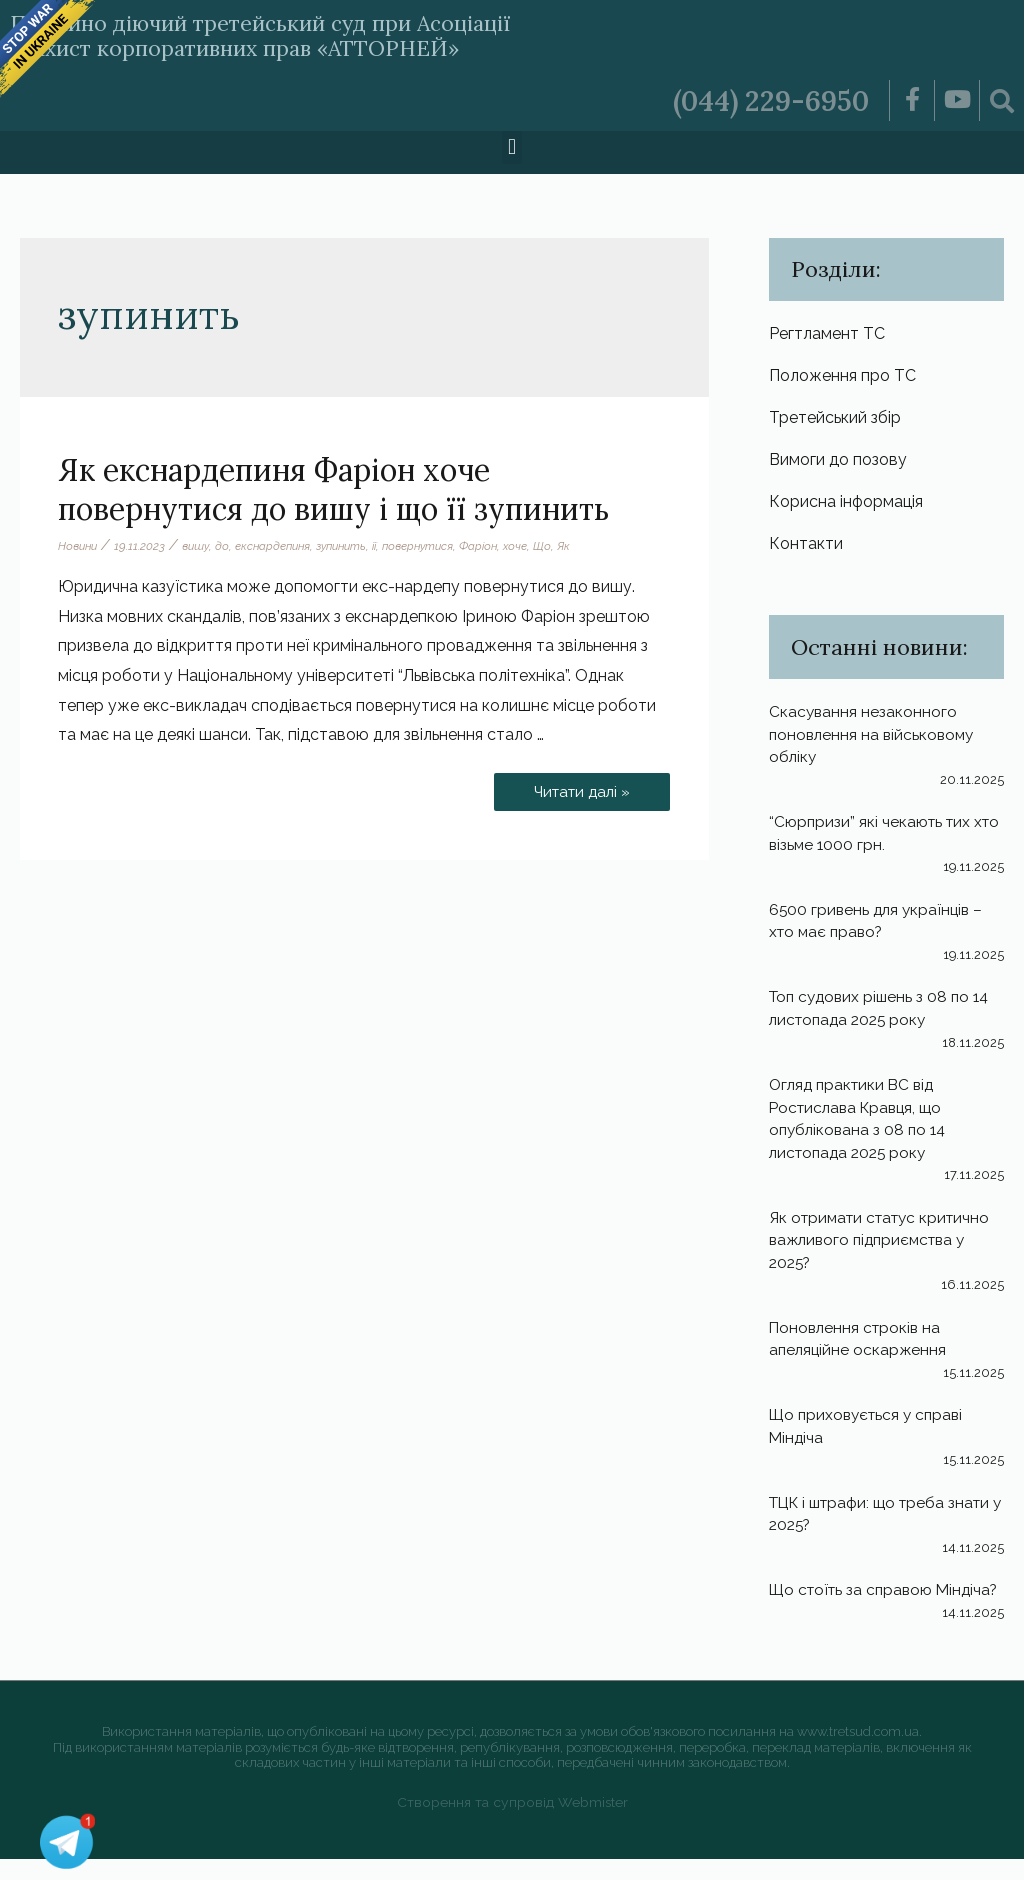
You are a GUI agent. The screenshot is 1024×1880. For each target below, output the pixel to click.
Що (567, 546)
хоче (539, 546)
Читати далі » (580, 786)
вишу (201, 546)
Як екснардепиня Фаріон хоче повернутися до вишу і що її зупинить (333, 489)
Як (588, 546)
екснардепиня (281, 546)
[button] (511, 147)
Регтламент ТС (827, 333)
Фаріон (501, 546)
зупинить (355, 546)
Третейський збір (835, 418)
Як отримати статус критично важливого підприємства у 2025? (885, 1240)
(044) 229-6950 (765, 100)
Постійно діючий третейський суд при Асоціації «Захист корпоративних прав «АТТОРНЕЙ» (307, 34)
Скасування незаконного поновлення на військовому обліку (874, 737)
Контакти (806, 545)
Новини (79, 546)
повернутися (437, 546)
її (391, 546)
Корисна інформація (846, 503)
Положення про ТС (842, 376)
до (229, 546)
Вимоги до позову (838, 461)
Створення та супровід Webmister (512, 1822)
